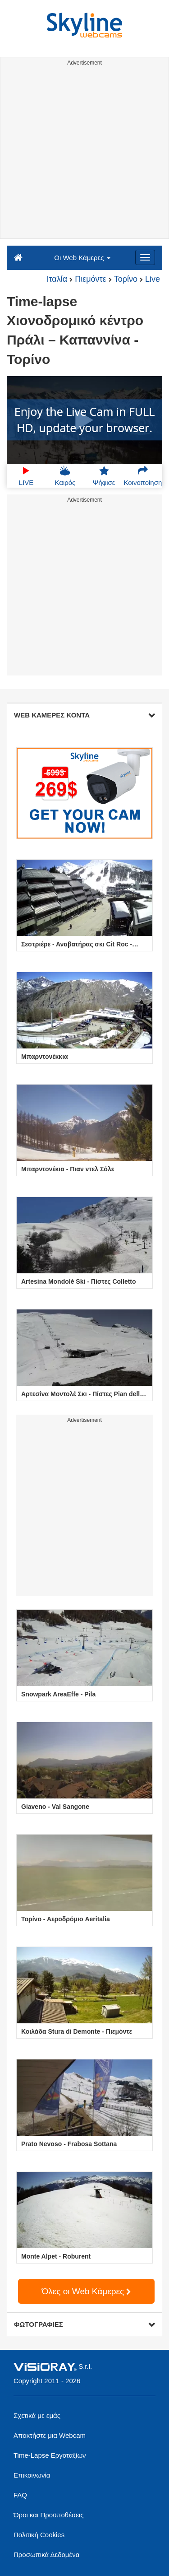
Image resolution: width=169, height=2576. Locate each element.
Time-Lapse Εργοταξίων (50, 2455)
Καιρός (65, 476)
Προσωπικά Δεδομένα (46, 2554)
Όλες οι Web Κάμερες (86, 2291)
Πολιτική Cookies (39, 2535)
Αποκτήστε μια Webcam (50, 2435)
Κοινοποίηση (142, 476)
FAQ (20, 2495)
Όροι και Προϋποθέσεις (48, 2515)
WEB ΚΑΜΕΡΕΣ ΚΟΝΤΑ (84, 715)
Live (152, 279)
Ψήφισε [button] (104, 476)
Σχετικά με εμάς (37, 2415)
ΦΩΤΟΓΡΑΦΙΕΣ (84, 2324)
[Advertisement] (84, 153)
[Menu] (145, 257)
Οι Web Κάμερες (82, 257)
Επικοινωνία (32, 2475)
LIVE (26, 476)
